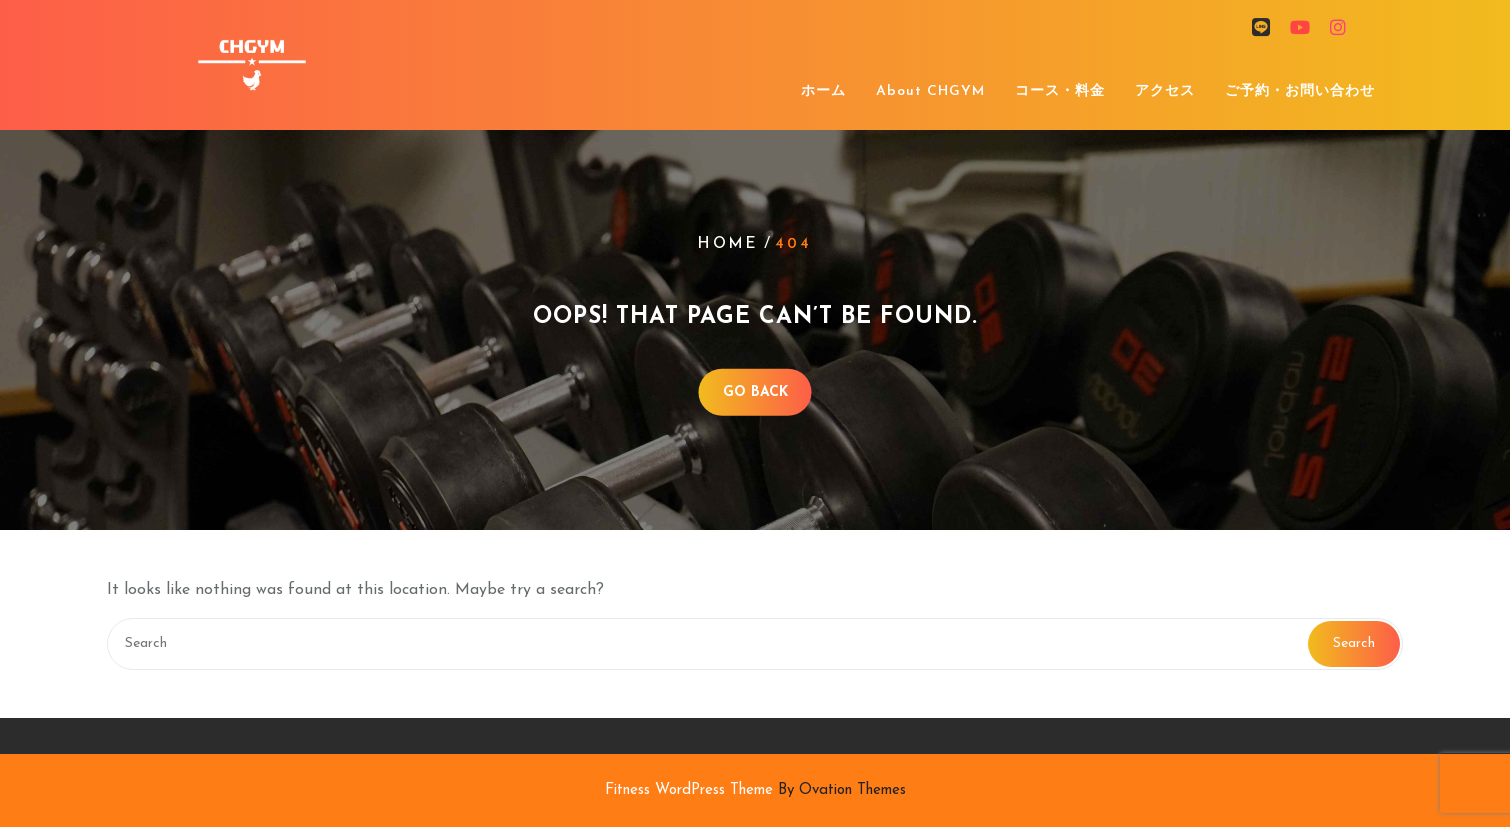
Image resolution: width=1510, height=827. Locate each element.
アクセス (1165, 91)
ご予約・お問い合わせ (1300, 91)
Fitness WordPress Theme (755, 790)
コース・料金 (1060, 91)
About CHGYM (930, 91)
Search (1354, 643)
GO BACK (755, 391)
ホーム (823, 91)
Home (728, 244)
